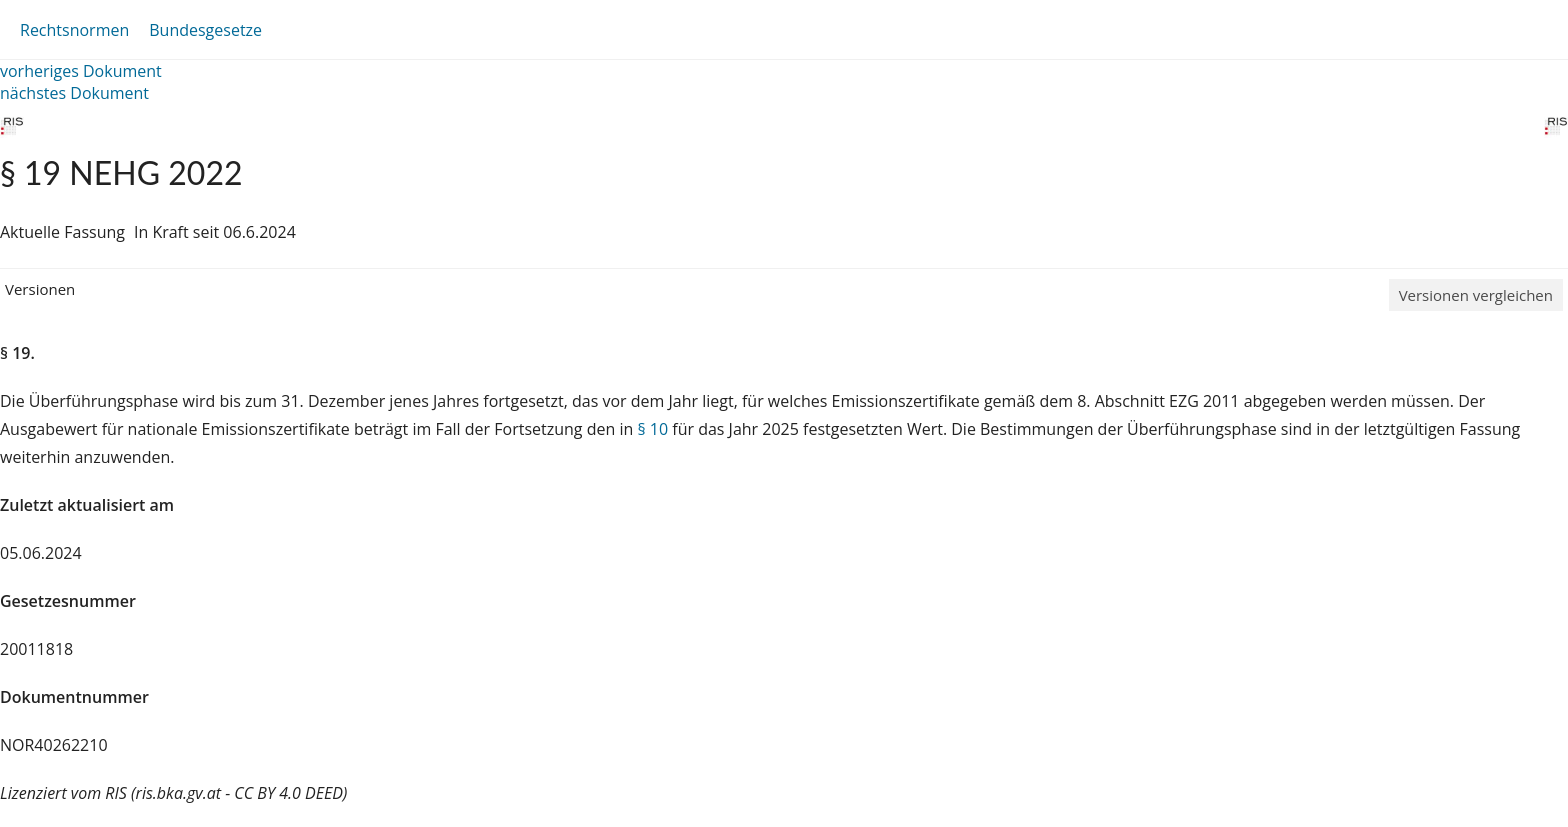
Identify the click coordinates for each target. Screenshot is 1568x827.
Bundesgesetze (205, 30)
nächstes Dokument (74, 93)
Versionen (40, 289)
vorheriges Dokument (81, 71)
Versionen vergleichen (1476, 295)
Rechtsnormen (74, 30)
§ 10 (652, 429)
